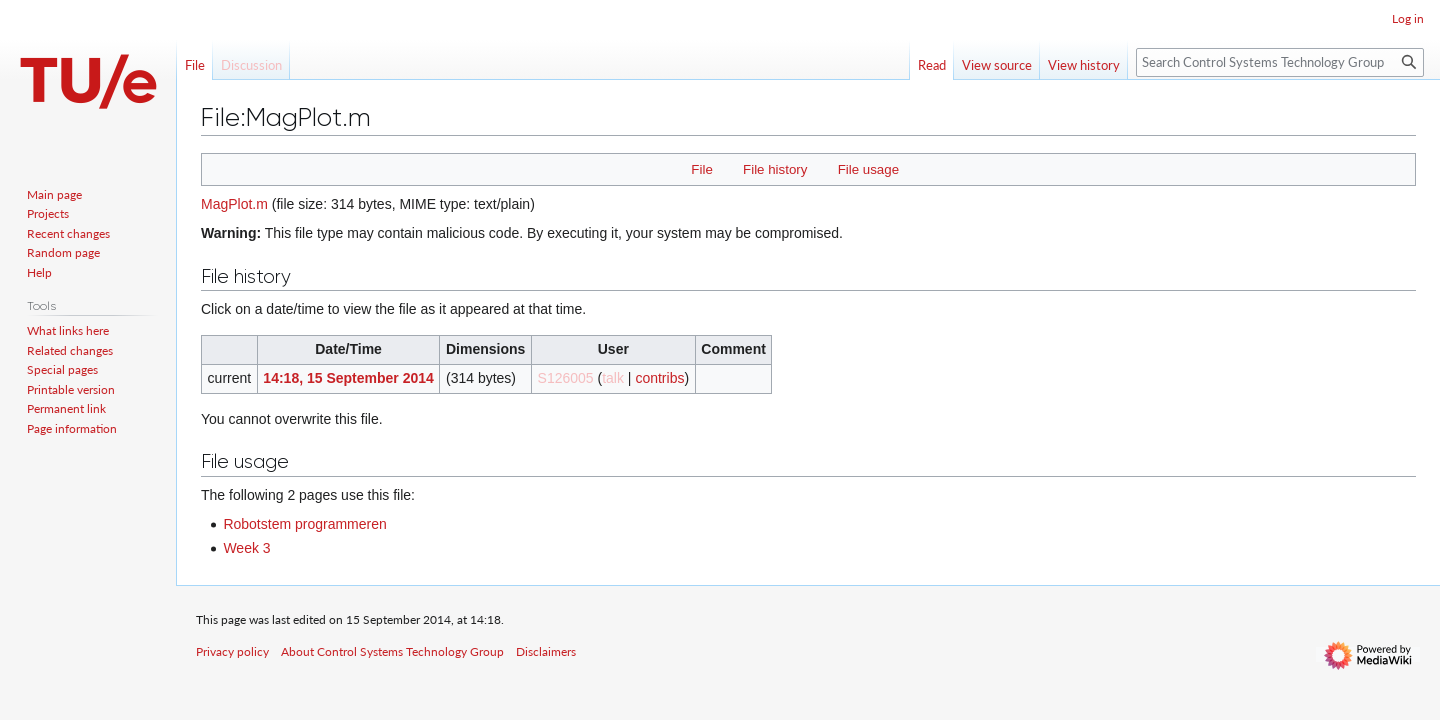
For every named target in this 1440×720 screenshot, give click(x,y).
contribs (659, 378)
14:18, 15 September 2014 (348, 378)
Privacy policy (232, 651)
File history (775, 169)
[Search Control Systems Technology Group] (1280, 62)
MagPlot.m (234, 204)
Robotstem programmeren (304, 524)
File (701, 169)
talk (613, 378)
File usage (868, 169)
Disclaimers (546, 651)
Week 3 (246, 548)
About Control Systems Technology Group (392, 651)
